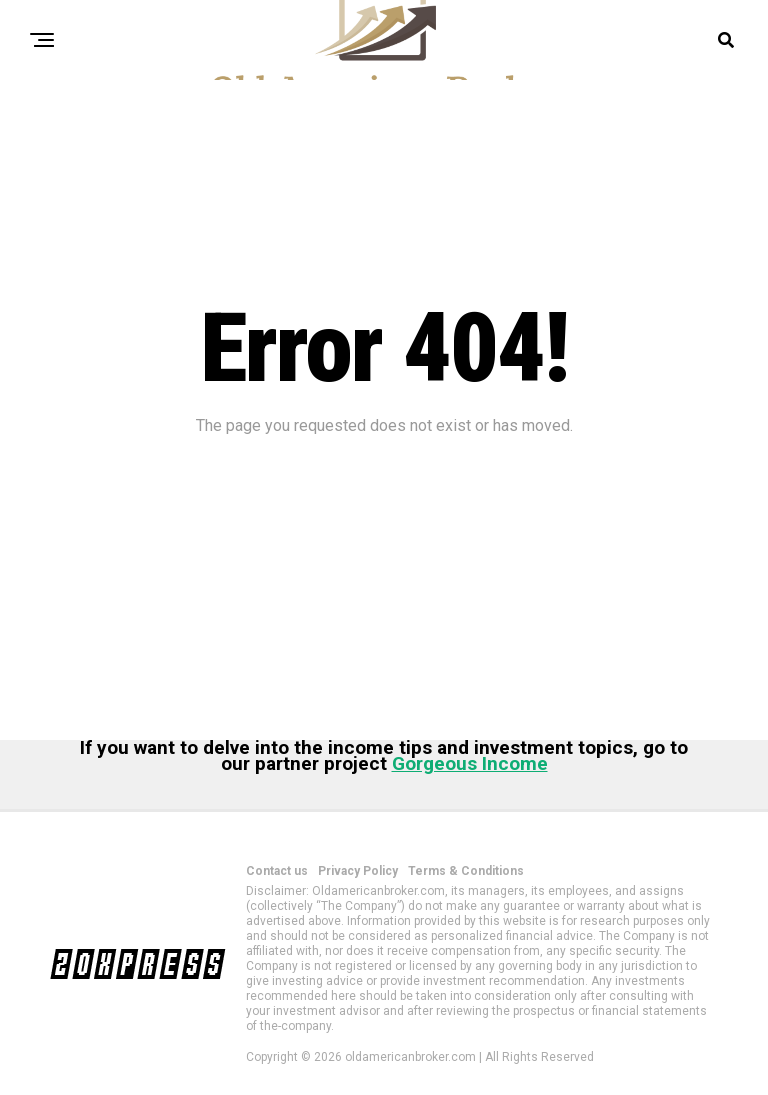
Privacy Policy (358, 871)
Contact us (277, 871)
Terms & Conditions (466, 871)
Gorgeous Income (470, 763)
